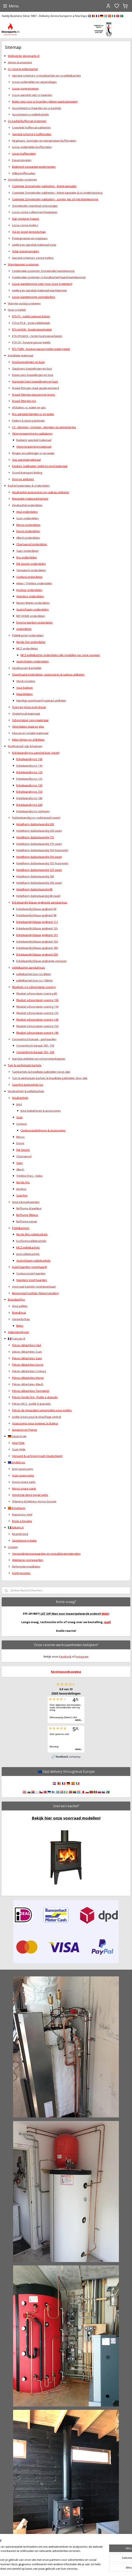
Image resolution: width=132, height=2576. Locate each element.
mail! (107, 1622)
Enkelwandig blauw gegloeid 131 (37, 935)
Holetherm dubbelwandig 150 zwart (39, 857)
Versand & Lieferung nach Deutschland (37, 1456)
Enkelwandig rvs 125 (29, 779)
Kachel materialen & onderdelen (29, 486)
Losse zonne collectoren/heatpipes (35, 212)
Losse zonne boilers (25, 225)
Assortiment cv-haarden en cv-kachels (36, 108)
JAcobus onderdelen (29, 590)
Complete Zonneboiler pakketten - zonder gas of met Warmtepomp (55, 199)
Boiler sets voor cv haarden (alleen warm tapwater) (45, 101)
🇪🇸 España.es (16, 1508)
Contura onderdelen (29, 577)
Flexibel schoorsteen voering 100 (37, 1000)
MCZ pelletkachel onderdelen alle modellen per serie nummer (60, 655)
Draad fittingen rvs (24, 401)
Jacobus (21, 1189)
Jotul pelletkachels (28, 1254)
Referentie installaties (26, 1567)
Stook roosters (25, 681)
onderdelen (24, 629)
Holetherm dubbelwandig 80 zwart (38, 896)
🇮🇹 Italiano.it (15, 1527)
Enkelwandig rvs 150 (29, 792)
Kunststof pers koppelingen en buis (35, 382)
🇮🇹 (77, 1783)
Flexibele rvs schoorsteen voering (33, 987)
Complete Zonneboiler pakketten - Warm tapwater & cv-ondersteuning (57, 193)
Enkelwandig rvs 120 (29, 772)
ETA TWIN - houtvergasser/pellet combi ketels (41, 349)
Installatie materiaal (20, 355)
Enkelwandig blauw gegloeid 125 (37, 928)
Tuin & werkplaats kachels (24, 1065)
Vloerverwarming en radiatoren (32, 434)
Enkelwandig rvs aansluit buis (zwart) (35, 753)
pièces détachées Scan (27, 1352)
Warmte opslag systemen (24, 303)
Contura (21, 1124)
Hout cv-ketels (17, 310)
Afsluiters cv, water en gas (29, 408)
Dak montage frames (25, 219)
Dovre (20, 1143)
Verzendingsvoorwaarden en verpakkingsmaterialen (46, 1553)
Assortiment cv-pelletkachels (30, 114)
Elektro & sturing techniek (28, 420)
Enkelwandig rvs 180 (29, 798)
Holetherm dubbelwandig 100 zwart (39, 883)
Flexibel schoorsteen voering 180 (37, 1033)
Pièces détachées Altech (27, 1384)
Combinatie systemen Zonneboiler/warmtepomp (43, 271)
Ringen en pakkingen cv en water (33, 453)
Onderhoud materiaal (26, 713)
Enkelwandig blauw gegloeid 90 (36, 909)
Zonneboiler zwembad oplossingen (35, 206)
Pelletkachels (20, 1228)
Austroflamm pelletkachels (33, 1260)
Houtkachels (20, 1098)
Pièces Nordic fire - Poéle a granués (35, 1397)
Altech (20, 1169)
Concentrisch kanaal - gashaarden (34, 1039)
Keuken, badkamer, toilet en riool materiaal (39, 466)
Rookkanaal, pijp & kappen (25, 746)
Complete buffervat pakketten (31, 127)
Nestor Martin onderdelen (33, 603)
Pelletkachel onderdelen (28, 635)
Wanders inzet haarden (31, 1280)
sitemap (79, 2568)
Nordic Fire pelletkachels (32, 1234)
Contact (13, 1547)
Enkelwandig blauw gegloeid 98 (36, 915)
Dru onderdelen (26, 557)
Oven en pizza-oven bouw (29, 707)
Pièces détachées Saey (27, 1358)
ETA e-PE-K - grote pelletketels (31, 323)
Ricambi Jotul (20, 1534)
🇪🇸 (73, 1783)
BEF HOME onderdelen (30, 616)
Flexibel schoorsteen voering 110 (37, 1006)
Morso (20, 1137)
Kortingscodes (21, 1573)
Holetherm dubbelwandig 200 (35, 824)
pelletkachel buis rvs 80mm (33, 974)
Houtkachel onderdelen (27, 505)
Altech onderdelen (28, 538)
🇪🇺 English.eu (16, 1462)
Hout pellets (20, 1306)
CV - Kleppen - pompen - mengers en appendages (44, 427)
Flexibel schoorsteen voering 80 (36, 993)
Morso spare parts (24, 1488)
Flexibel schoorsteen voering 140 (37, 1020)
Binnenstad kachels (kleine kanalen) (35, 1293)
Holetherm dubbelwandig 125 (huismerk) (42, 863)
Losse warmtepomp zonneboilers (33, 297)
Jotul (19, 1104)
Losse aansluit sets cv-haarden (32, 95)
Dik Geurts (23, 1150)
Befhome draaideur (29, 1208)
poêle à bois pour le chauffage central (36, 1417)
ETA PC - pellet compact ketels (31, 316)
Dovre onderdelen (28, 531)
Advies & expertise (20, 62)
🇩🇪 (68, 1783)
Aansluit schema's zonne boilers (33, 258)
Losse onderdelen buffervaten (32, 147)
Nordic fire (23, 1182)
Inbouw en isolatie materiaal (30, 733)
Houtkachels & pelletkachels (26, 1091)
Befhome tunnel (26, 1221)
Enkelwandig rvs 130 (29, 785)
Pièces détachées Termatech (30, 1391)
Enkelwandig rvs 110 (29, 766)
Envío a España (22, 1521)
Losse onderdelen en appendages (34, 82)
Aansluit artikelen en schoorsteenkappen (38, 1059)
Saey (19, 1163)
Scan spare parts (23, 1475)
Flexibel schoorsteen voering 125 (37, 1013)
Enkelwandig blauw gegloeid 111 (37, 922)
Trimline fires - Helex (29, 1176)
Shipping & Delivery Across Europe (34, 1501)
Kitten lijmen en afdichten (28, 739)
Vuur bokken (24, 687)
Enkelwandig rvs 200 (29, 805)
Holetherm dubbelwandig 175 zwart (39, 844)
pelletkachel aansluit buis (28, 967)
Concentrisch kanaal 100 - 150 (35, 1046)
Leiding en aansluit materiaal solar (34, 245)
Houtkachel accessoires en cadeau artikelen (40, 492)
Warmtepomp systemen (23, 264)
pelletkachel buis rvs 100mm (34, 980)
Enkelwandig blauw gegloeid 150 (37, 941)
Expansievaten (21, 160)
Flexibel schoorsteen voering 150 (37, 1026)
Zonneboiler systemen (22, 180)
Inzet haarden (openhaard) (29, 1267)
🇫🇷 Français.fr (16, 1339)
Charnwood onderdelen (31, 544)
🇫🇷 (63, 1783)
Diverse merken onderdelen (34, 622)
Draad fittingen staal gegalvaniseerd (35, 388)
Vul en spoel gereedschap (29, 232)
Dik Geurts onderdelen (31, 564)
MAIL (105, 1613)
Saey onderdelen (27, 551)
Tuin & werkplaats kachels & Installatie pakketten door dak (49, 1078)
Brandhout (19, 1313)
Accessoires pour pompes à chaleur (35, 1423)
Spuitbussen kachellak (26, 668)
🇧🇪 (59, 1783)
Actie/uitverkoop (18, 1332)
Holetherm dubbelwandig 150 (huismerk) (42, 850)
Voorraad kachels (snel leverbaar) (34, 1286)
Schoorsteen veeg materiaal (30, 720)
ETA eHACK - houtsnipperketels (32, 329)
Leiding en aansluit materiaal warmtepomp (39, 290)
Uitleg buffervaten (23, 173)
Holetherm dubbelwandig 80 (34, 889)
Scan (19, 1117)
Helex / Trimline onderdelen (34, 583)
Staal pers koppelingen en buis (32, 368)
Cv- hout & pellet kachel (23, 69)
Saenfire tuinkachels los (27, 1085)
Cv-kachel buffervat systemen (27, 121)
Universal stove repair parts (30, 1495)
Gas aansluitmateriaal (26, 460)
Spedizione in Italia (24, 1540)
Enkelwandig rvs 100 (29, 759)
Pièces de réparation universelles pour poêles (42, 1410)
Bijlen (19, 1326)
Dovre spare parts (24, 1482)
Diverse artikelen (23, 479)
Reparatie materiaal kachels (30, 499)
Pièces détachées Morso (28, 1378)
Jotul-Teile (18, 1443)
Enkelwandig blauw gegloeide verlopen (41, 961)
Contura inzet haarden (30, 1274)
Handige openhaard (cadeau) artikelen (41, 701)
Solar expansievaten (25, 251)
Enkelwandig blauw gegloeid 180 (37, 948)
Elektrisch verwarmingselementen (34, 167)
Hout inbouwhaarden (26, 1202)
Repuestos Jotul (22, 1514)
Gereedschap (21, 1319)
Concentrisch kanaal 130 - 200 (35, 1052)
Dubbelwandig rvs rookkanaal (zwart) (36, 818)
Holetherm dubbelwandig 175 (35, 837)
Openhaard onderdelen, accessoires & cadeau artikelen (48, 674)
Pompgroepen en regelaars (30, 238)
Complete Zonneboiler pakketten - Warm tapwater (44, 186)
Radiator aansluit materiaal (33, 440)
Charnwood (23, 1156)
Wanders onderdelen (30, 596)
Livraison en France (24, 1430)
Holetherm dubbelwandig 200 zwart (39, 831)
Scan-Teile (18, 1449)
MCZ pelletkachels (28, 1248)
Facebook (65, 1656)
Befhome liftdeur (27, 1215)
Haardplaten (24, 694)
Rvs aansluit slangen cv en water (33, 414)
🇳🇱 (54, 1783)
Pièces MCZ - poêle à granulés (31, 1404)
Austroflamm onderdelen (32, 609)
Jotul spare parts (22, 1469)
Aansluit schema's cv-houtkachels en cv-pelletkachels (46, 75)
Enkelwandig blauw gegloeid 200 (37, 954)
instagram (82, 1656)
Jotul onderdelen (27, 512)
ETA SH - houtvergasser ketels (31, 342)
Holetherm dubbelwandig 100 (35, 876)
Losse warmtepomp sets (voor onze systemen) (42, 284)
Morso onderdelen (28, 525)
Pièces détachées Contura (29, 1371)
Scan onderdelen (27, 518)
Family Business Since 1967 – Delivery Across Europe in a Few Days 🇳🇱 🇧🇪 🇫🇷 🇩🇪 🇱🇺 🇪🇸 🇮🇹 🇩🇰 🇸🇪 (62, 16)
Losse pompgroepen (25, 88)
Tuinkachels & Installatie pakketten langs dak (41, 1072)
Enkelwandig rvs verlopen (33, 811)
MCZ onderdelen (27, 648)
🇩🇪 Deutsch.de (17, 1436)
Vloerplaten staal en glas (28, 727)
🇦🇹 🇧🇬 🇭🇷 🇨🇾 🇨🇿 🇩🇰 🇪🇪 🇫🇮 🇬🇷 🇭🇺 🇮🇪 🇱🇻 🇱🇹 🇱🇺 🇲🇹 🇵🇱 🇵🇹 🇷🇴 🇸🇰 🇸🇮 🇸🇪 (66, 1792)
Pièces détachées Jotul (26, 1345)
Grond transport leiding (27, 473)
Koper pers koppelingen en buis (32, 375)
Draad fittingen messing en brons (33, 394)
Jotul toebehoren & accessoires (41, 1111)
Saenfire (22, 1195)
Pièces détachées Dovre (27, 1365)
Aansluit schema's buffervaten (31, 134)
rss (88, 2568)
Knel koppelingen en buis (28, 362)
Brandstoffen (16, 1300)
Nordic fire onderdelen (30, 642)
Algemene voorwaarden (27, 1560)
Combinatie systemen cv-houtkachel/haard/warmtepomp (49, 277)
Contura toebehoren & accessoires (43, 1130)
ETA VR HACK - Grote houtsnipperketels (37, 336)
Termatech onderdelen (31, 570)
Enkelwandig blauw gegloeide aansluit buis (39, 902)
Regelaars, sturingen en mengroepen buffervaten (44, 141)
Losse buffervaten (24, 154)
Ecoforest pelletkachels (31, 1241)
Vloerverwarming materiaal (33, 447)
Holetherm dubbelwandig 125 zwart (39, 870)
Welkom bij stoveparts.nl (23, 56)
